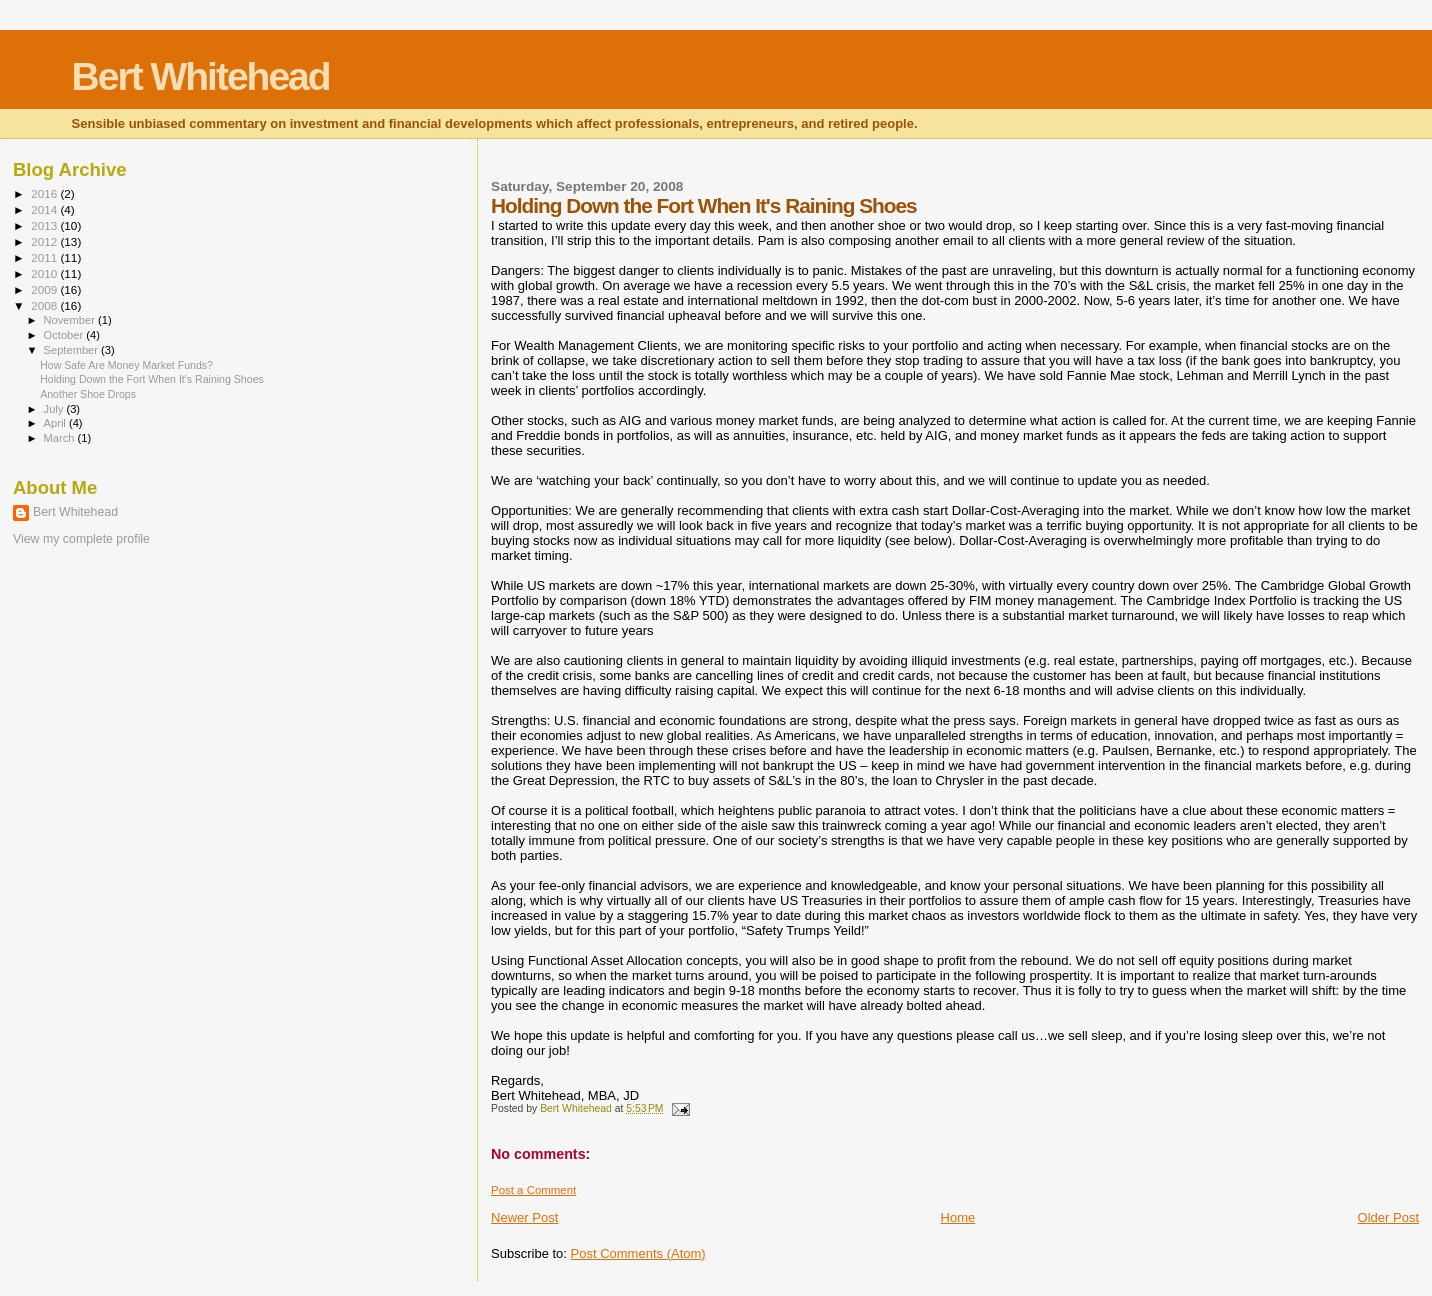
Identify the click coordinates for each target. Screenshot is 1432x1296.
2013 (45, 225)
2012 (45, 241)
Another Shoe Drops (88, 394)
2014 (45, 209)
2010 (45, 273)
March (61, 438)
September (73, 350)
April (56, 423)
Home (958, 1217)
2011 (45, 257)
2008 (45, 305)
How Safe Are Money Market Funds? (126, 365)
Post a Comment (533, 1190)
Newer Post (524, 1217)
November (71, 320)
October (65, 335)
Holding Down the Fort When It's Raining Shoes (152, 379)
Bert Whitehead (201, 76)
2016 (45, 193)
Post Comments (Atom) (638, 1253)
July (55, 409)
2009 (45, 289)
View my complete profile (81, 539)
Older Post (1388, 1217)
